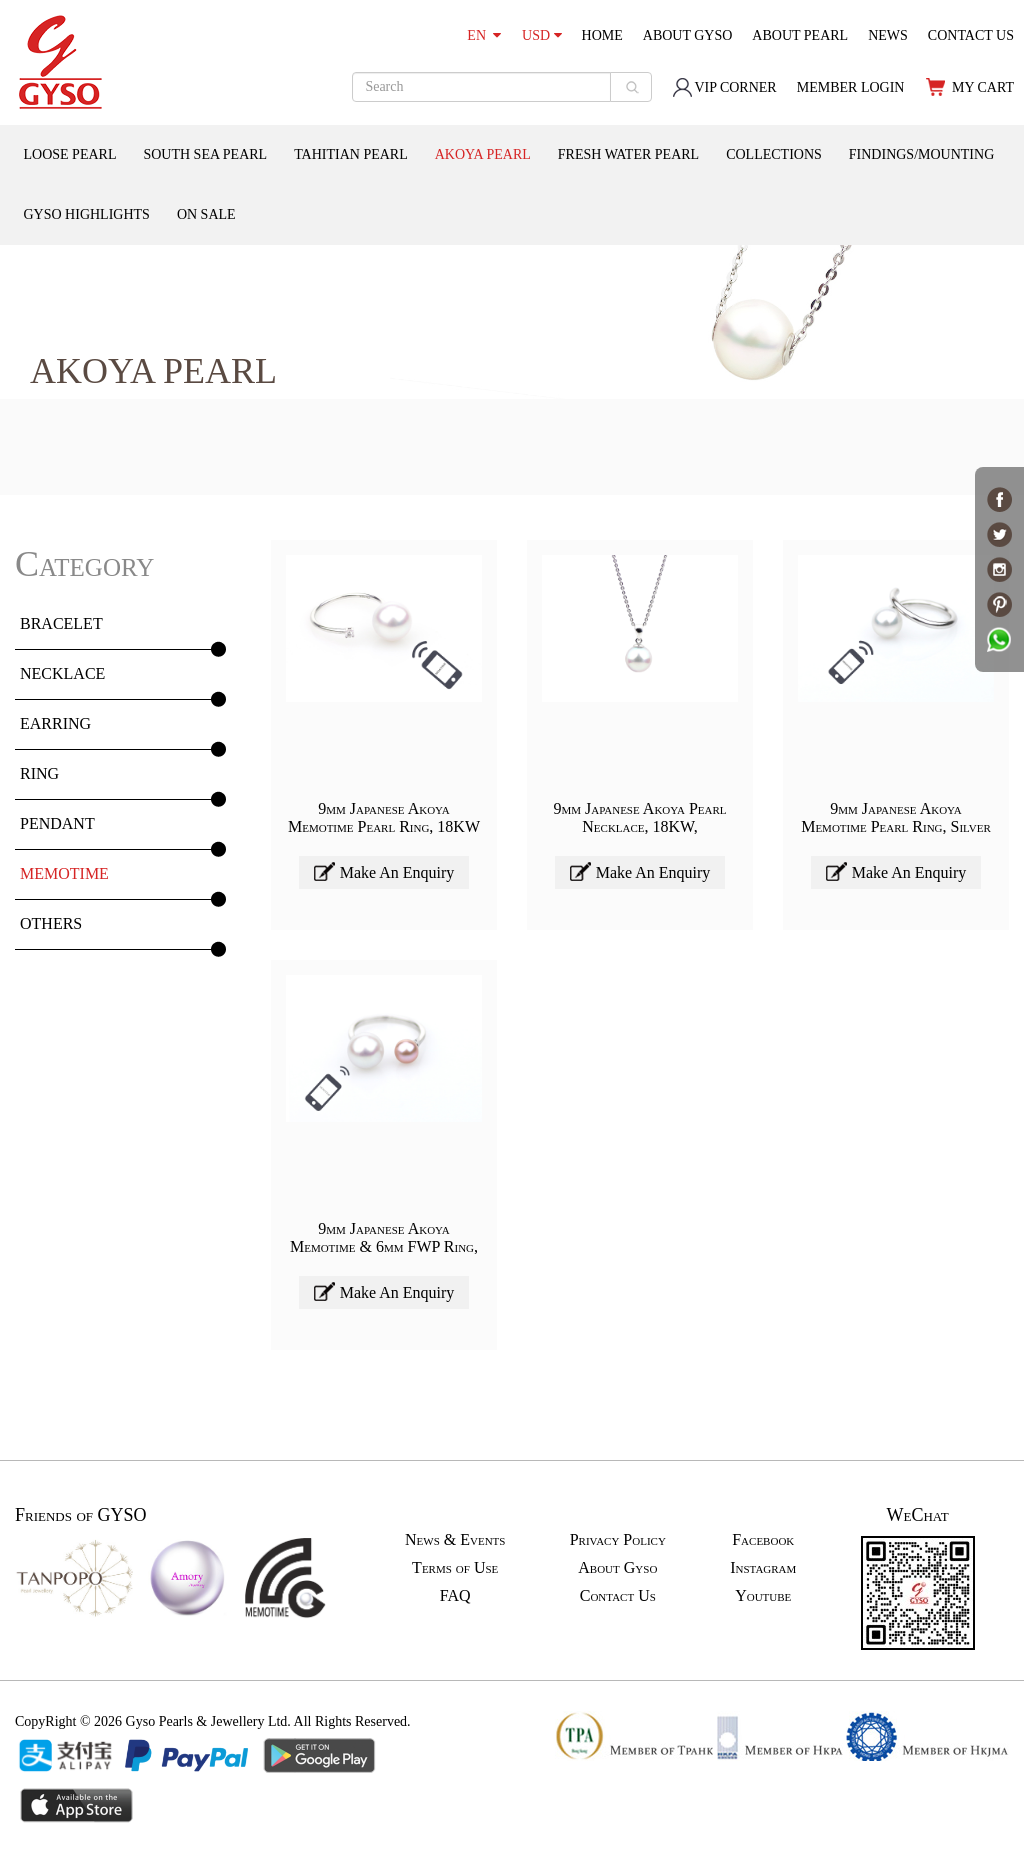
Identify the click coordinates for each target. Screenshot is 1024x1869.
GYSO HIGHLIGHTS (87, 214)
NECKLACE (62, 673)
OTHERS (51, 923)
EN (484, 35)
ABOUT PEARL (800, 35)
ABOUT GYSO (688, 35)
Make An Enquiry (384, 871)
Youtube (763, 1595)
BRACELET (61, 623)
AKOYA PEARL (483, 154)
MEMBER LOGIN (851, 87)
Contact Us (618, 1595)
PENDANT (57, 823)
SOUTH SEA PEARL (205, 154)
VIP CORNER (724, 87)
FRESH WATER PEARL (628, 154)
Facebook (763, 1539)
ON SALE (206, 214)
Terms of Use (455, 1567)
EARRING (55, 723)
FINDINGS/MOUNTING (921, 154)
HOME (602, 35)
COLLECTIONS (774, 154)
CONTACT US (971, 35)
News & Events (455, 1539)
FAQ (455, 1595)
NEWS (888, 35)
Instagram (763, 1567)
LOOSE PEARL (70, 154)
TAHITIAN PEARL (351, 154)
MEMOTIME (64, 873)
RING (39, 773)
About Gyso (617, 1567)
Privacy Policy (618, 1539)
